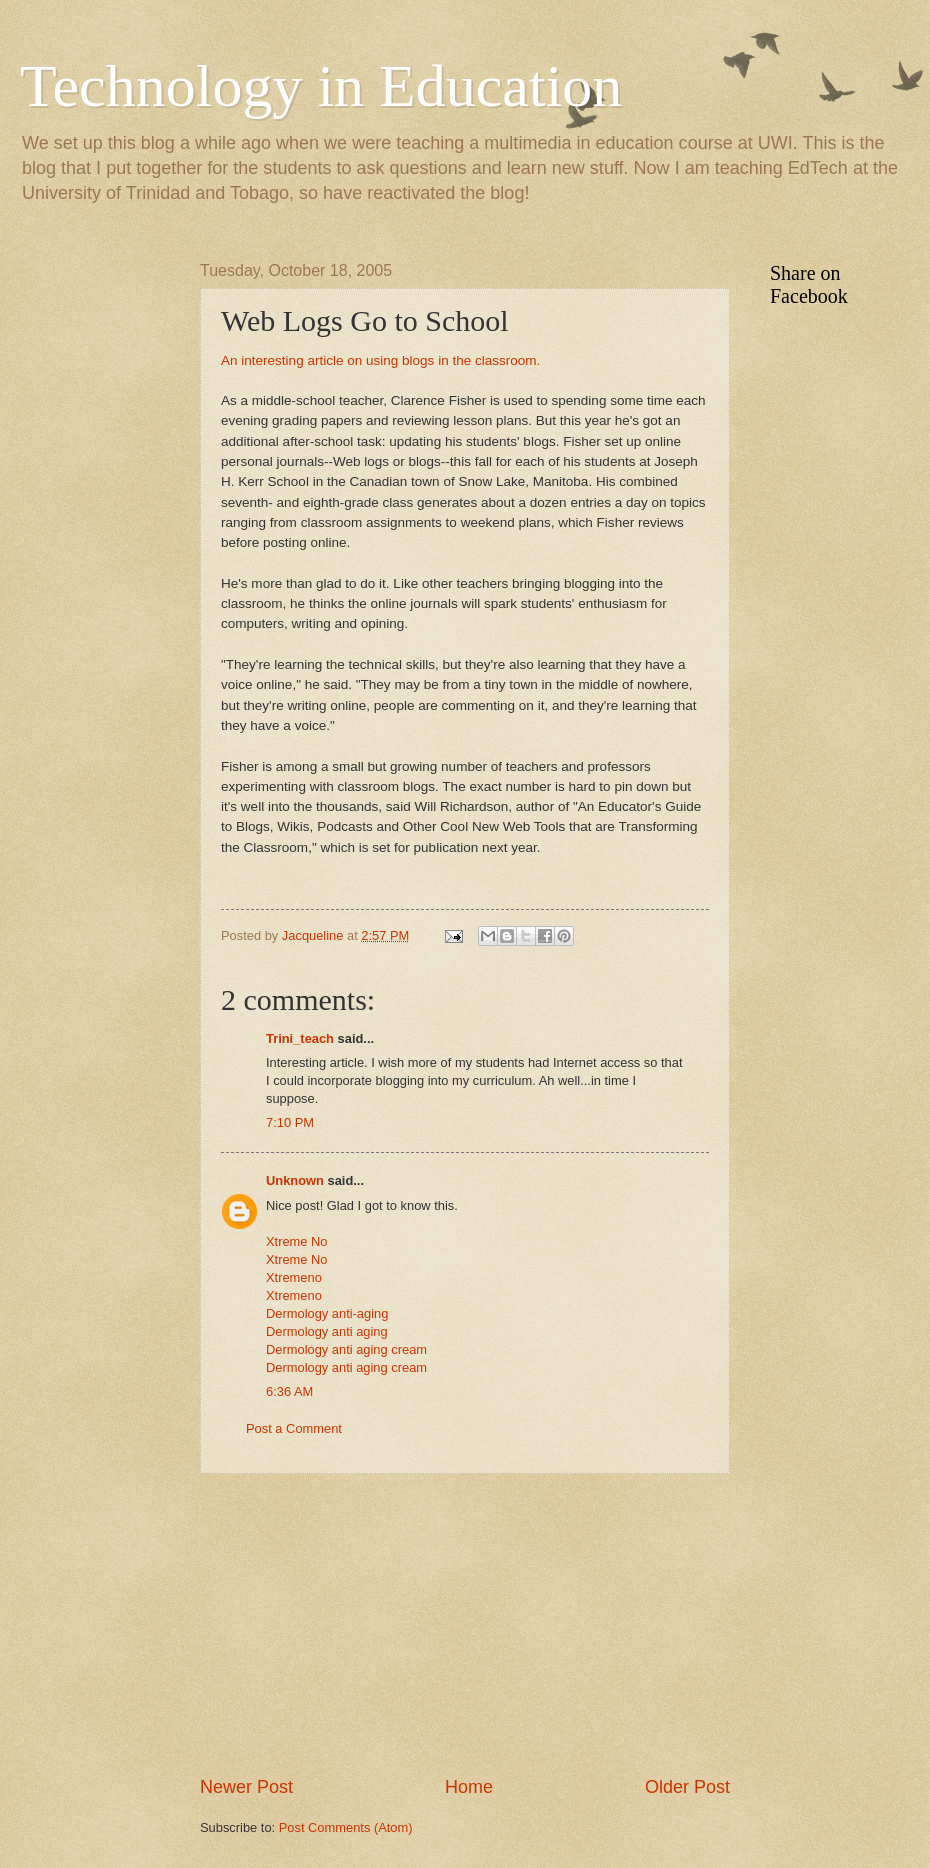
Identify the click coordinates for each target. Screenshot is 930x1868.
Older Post (687, 1787)
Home (469, 1787)
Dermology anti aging (327, 1331)
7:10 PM (290, 1122)
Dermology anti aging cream (346, 1349)
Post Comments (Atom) (346, 1827)
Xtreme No (297, 1241)
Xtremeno (294, 1277)
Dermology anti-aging (327, 1313)
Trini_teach (300, 1038)
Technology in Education (321, 86)
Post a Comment (294, 1428)
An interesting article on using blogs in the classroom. (380, 360)
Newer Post (246, 1787)
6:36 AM (289, 1391)
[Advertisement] (465, 1625)
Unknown (295, 1180)
